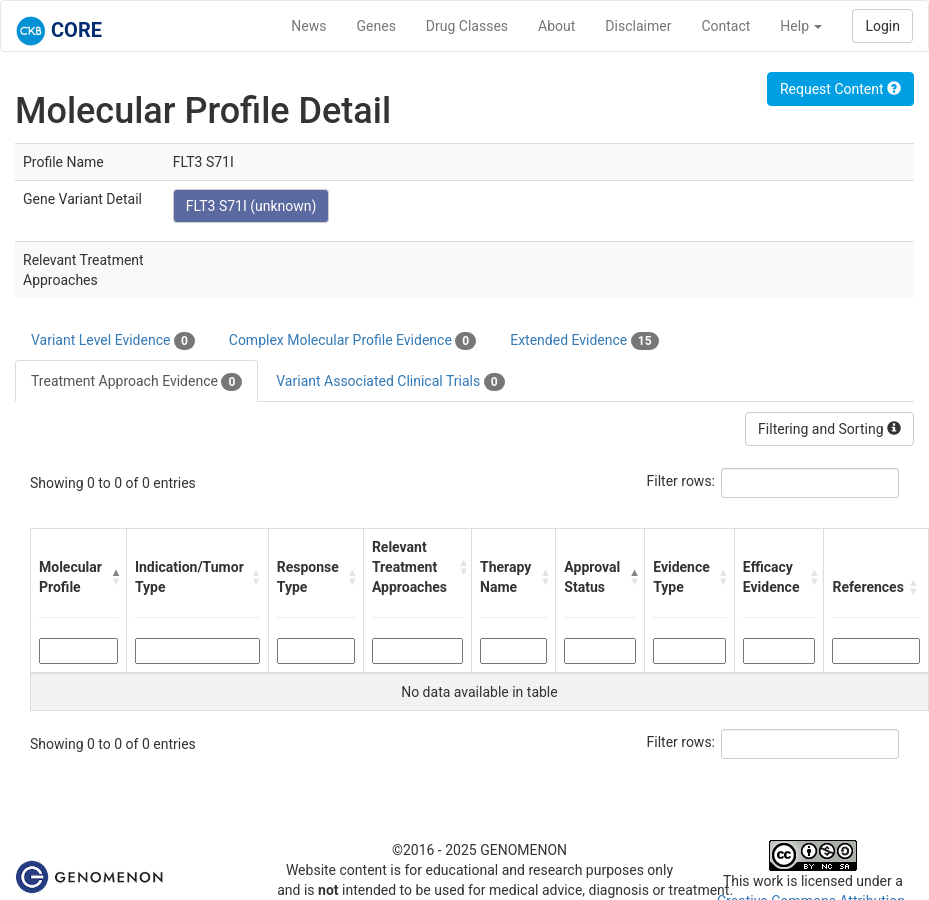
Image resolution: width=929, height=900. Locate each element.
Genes (376, 26)
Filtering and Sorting (829, 429)
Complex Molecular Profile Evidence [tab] (352, 341)
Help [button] (801, 26)
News (308, 26)
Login (882, 26)
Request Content (840, 89)
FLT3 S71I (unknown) (251, 206)
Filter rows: (681, 481)
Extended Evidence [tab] (584, 341)
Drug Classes (467, 26)
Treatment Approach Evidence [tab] (136, 382)
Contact (725, 26)
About (556, 26)
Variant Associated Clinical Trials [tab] (390, 382)
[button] (113, 577)
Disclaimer (638, 26)
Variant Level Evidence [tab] (113, 341)
